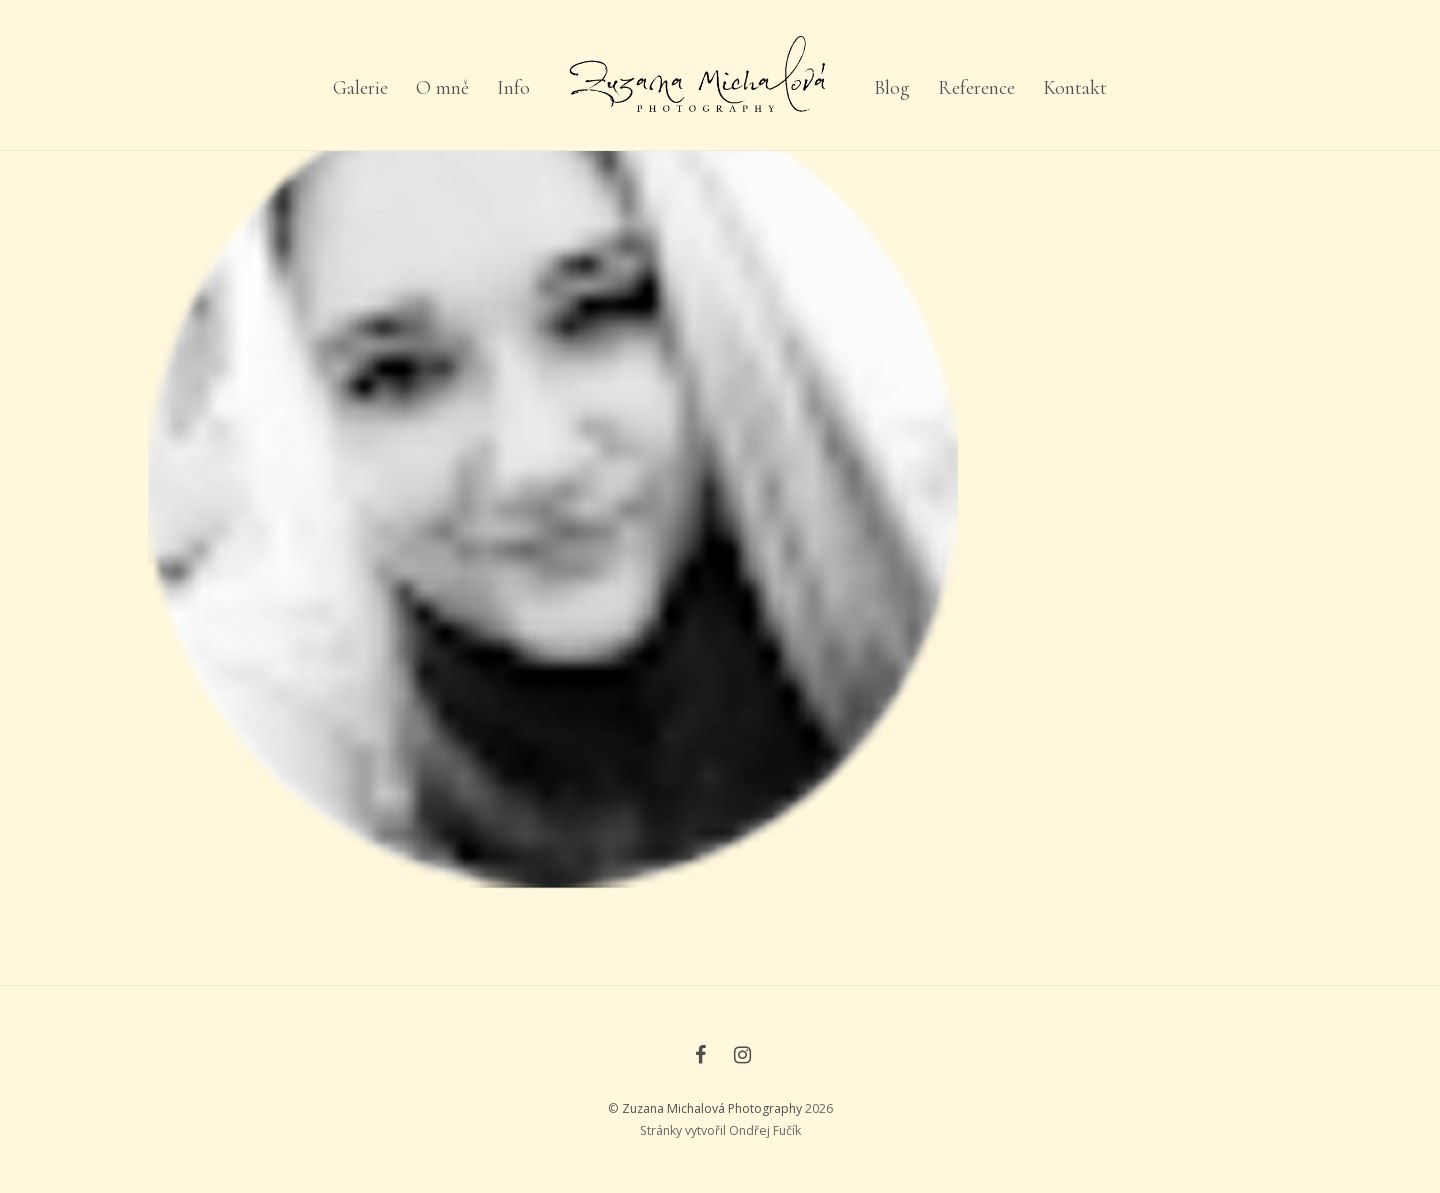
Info (513, 88)
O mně (442, 88)
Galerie (360, 88)
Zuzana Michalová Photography (712, 1108)
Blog (892, 88)
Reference (976, 88)
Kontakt (1075, 88)
